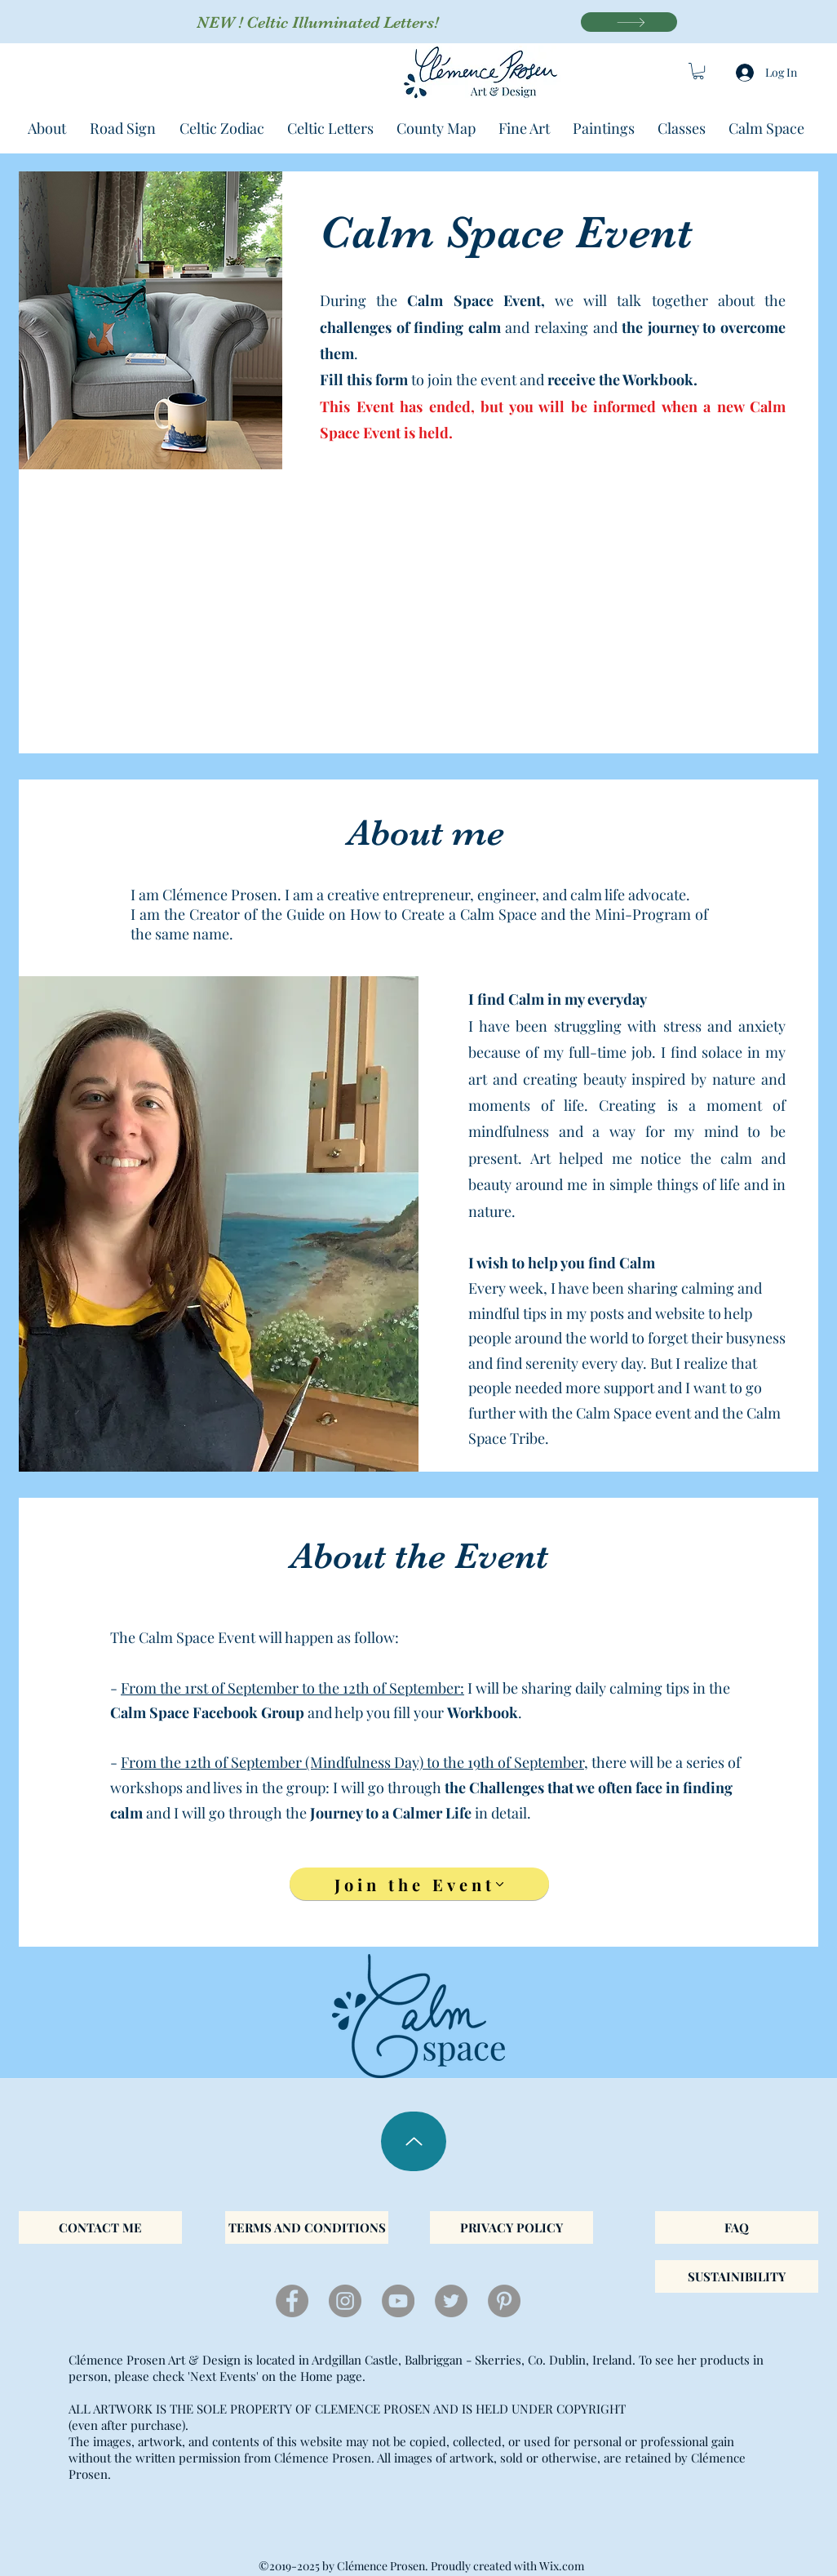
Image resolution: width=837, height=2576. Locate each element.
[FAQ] (736, 2227)
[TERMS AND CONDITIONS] (306, 2227)
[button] (698, 71)
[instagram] (345, 2301)
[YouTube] (398, 2301)
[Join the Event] (419, 1884)
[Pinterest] (504, 2301)
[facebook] (292, 2301)
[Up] (413, 2141)
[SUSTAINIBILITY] (736, 2276)
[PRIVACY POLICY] (511, 2227)
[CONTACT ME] (100, 2227)
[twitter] (451, 2301)
